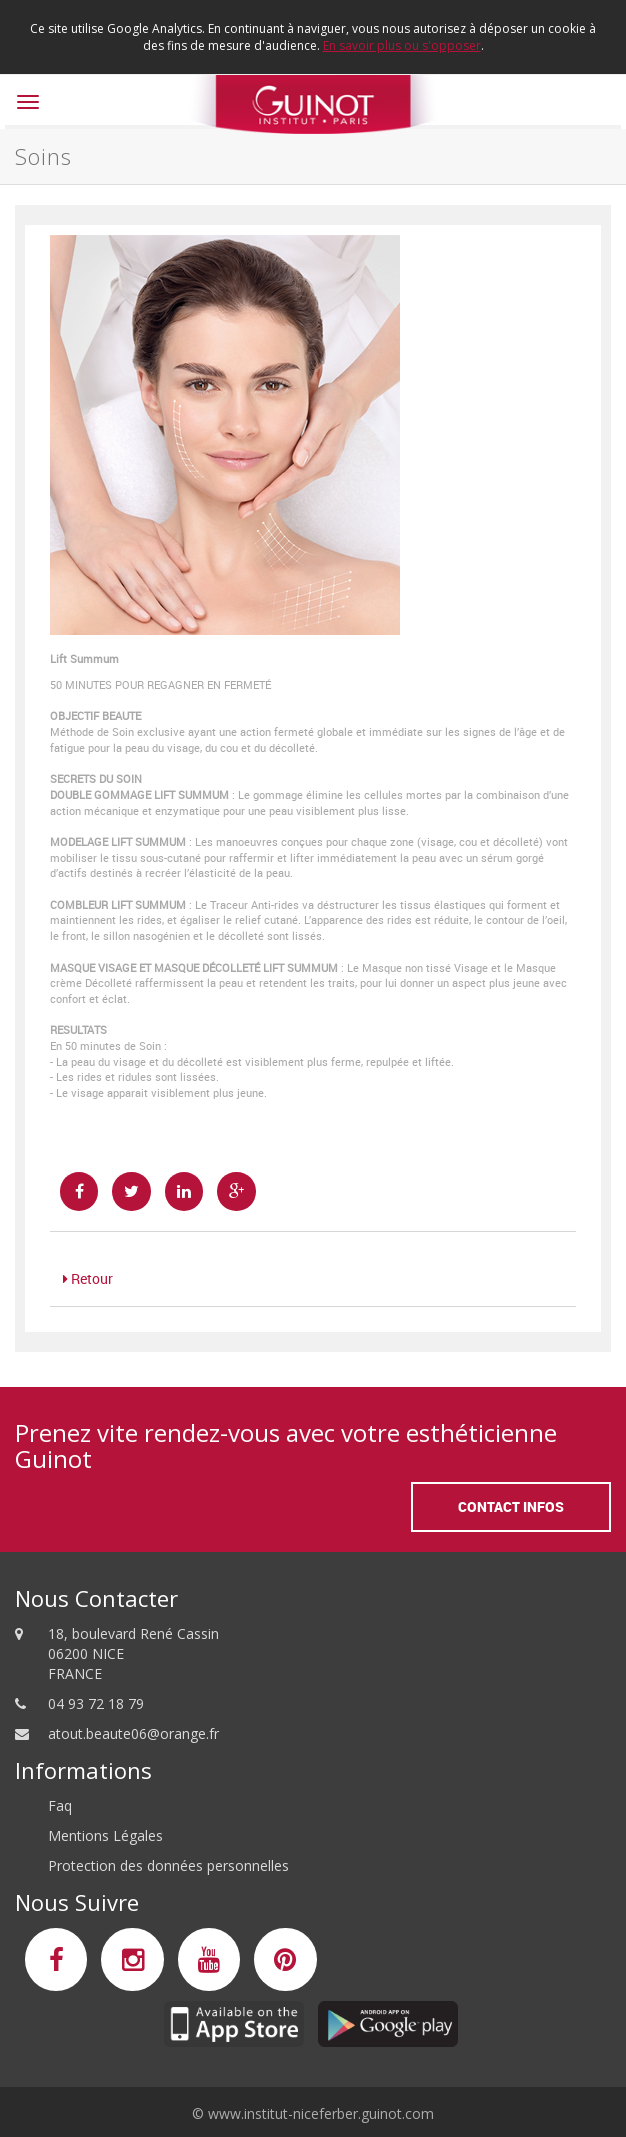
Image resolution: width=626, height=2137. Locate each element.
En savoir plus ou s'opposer (402, 45)
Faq (60, 1805)
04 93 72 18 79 (96, 1703)
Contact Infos (511, 1506)
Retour (88, 1278)
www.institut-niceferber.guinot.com (321, 2113)
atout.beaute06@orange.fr (133, 1733)
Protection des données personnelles (168, 1865)
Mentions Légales (105, 1835)
